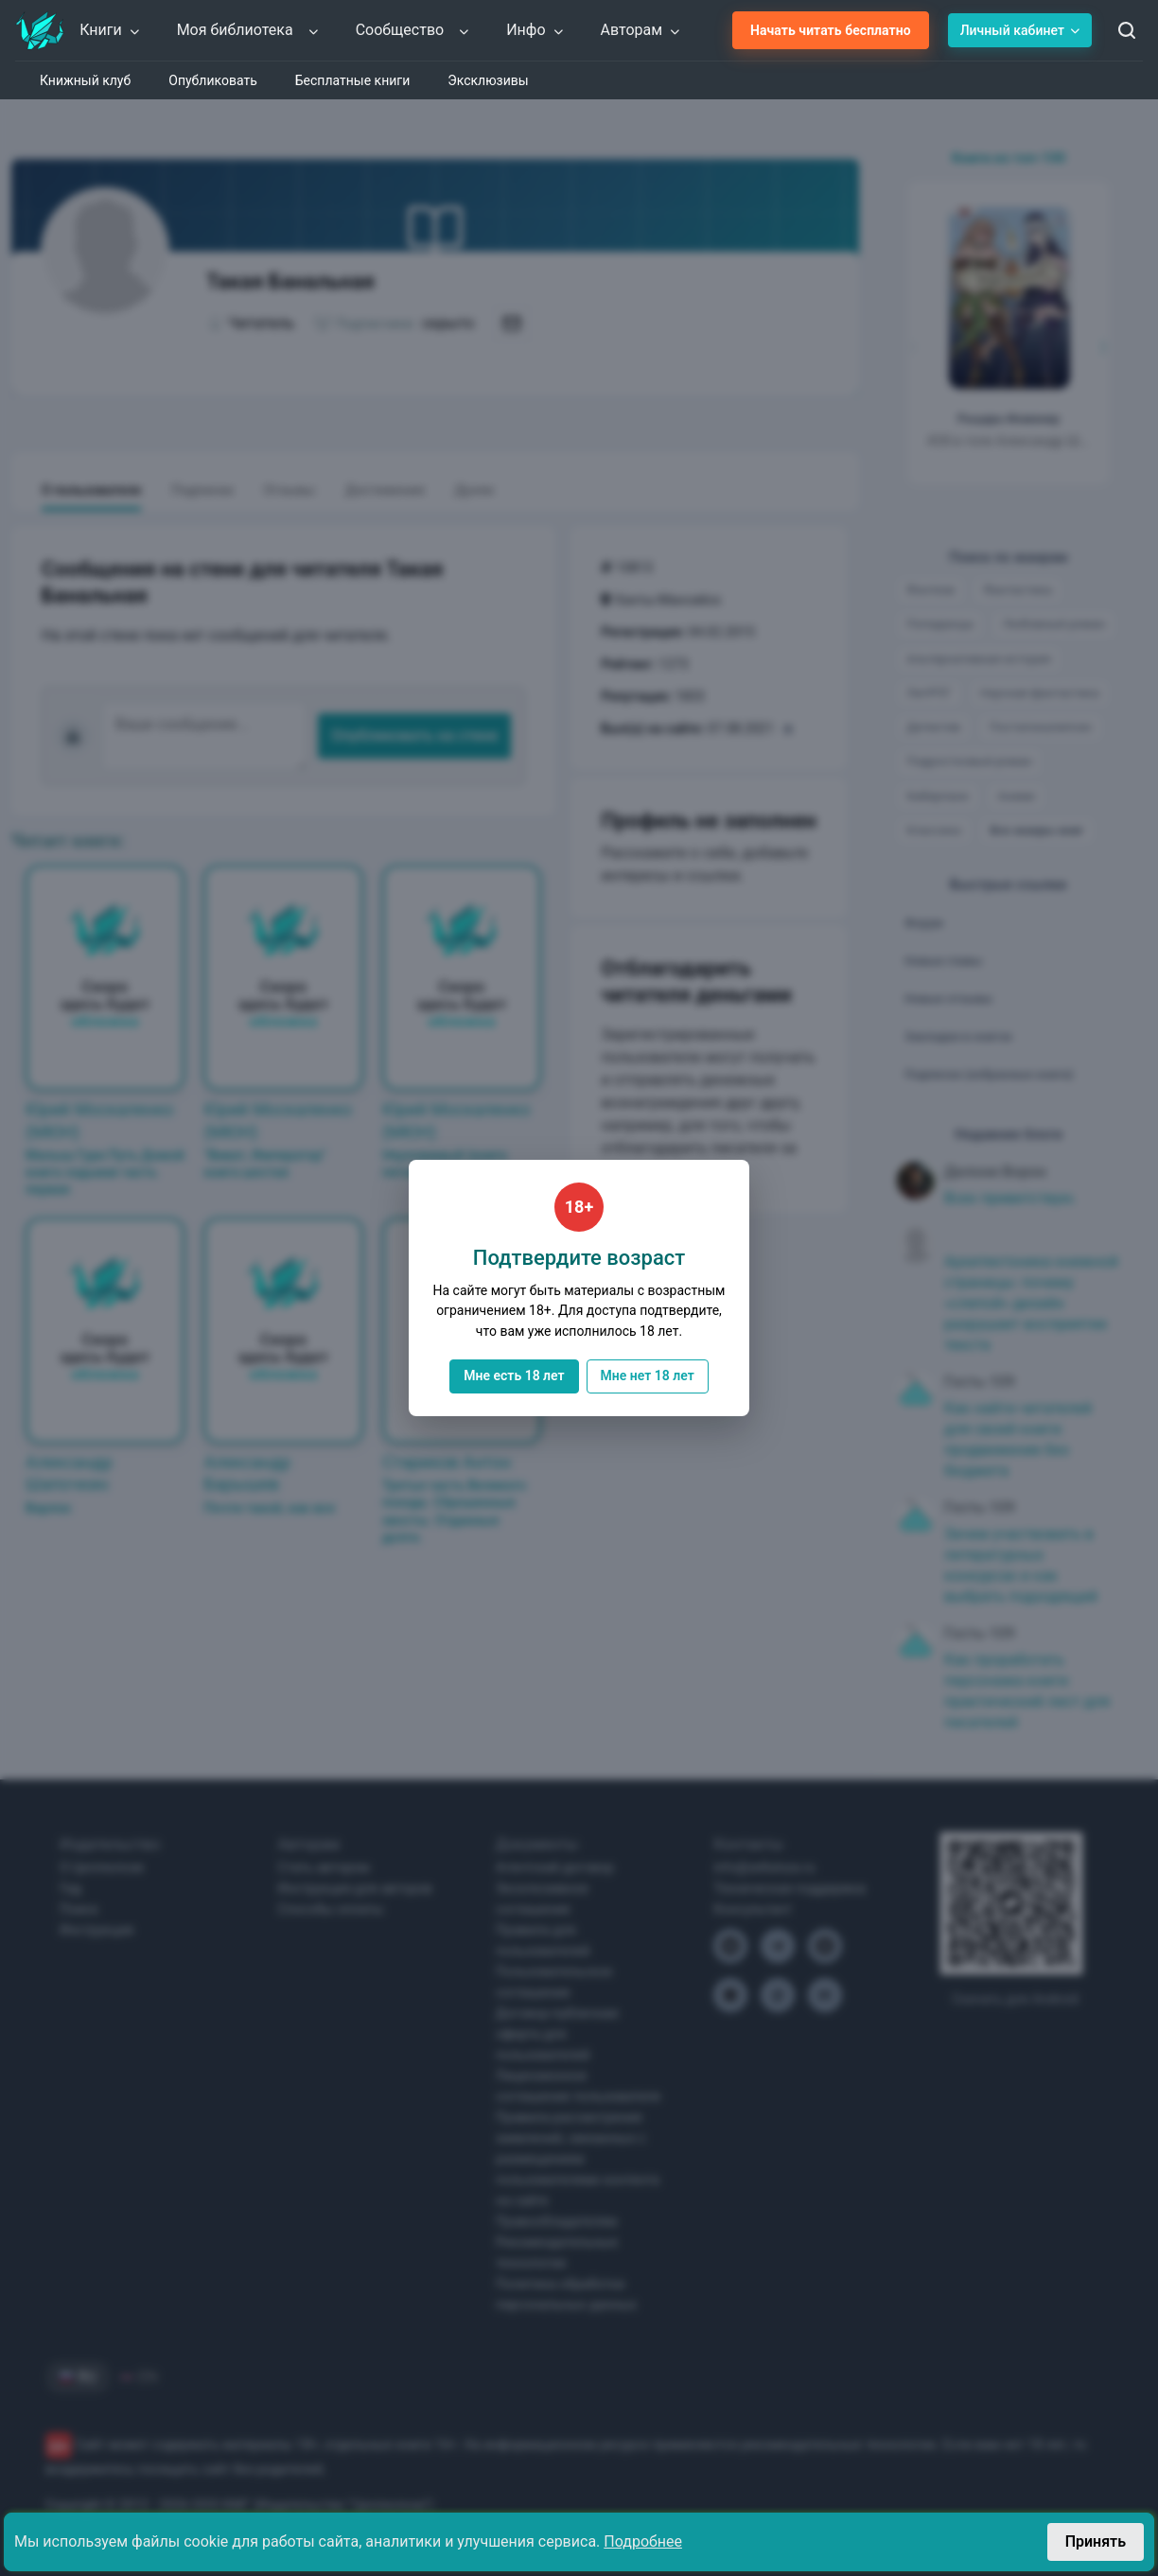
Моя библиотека (248, 30)
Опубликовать (212, 80)
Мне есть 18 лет (514, 1375)
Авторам (641, 30)
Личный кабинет (1019, 30)
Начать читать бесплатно (830, 30)
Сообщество (413, 30)
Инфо (535, 30)
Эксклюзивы (487, 80)
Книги (110, 30)
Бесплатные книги (353, 80)
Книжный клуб (85, 80)
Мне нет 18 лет (647, 1375)
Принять (1095, 2541)
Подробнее (643, 2541)
